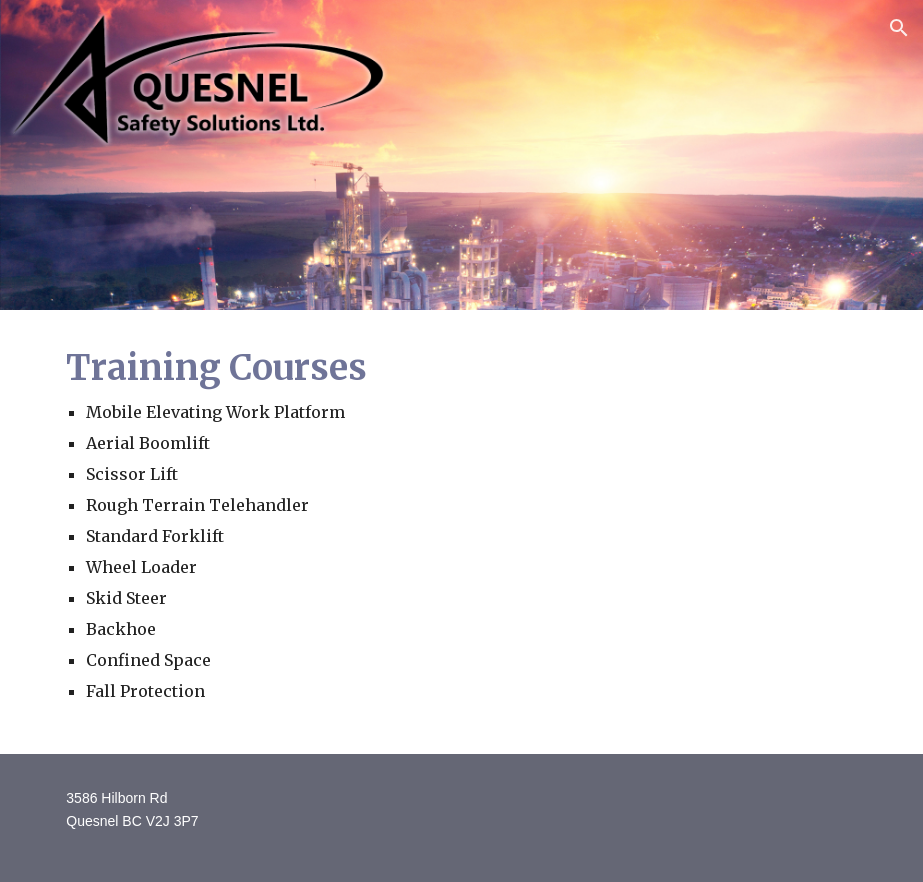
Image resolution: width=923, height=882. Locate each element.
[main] (461, 532)
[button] (899, 28)
